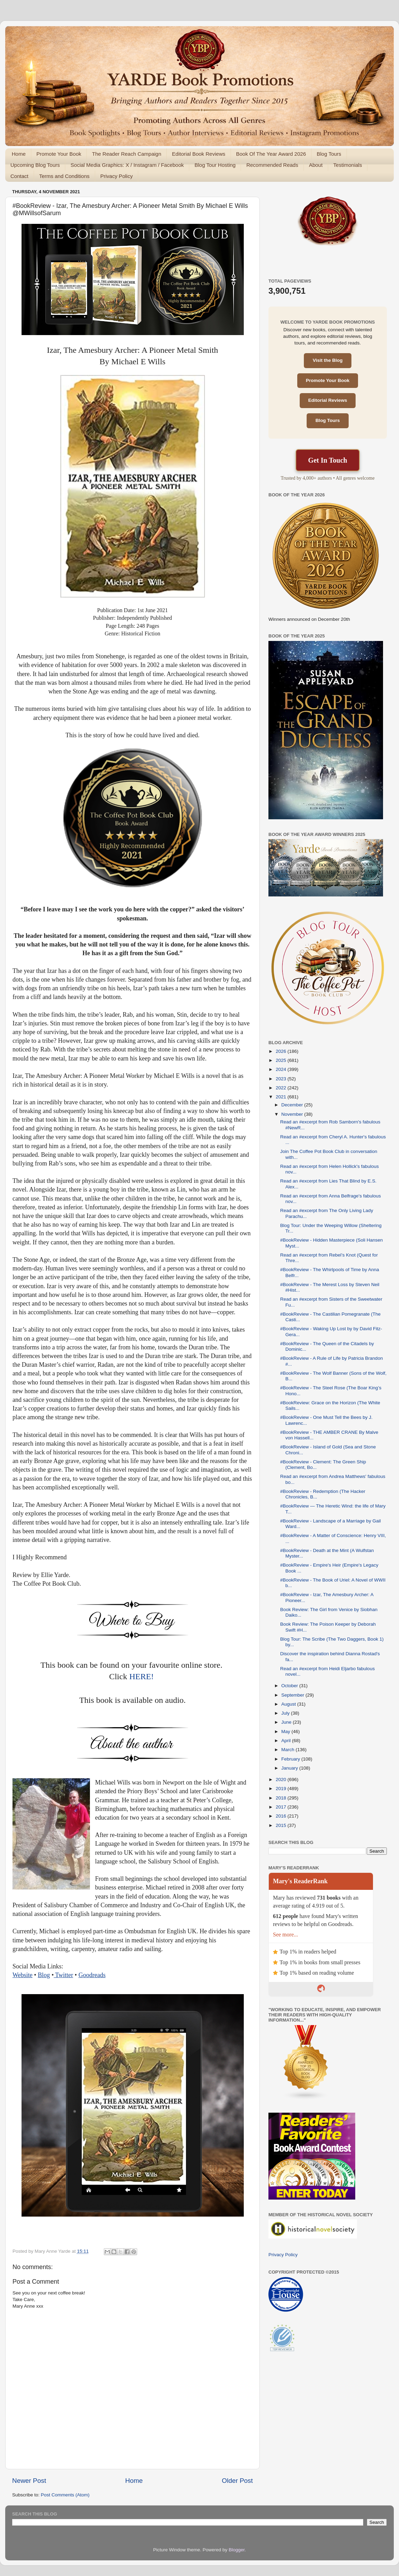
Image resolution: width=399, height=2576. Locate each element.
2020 (282, 1779)
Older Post (237, 2480)
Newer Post (29, 2480)
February (291, 1759)
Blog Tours (329, 154)
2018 (282, 1798)
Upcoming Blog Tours (35, 165)
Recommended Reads (272, 165)
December (292, 1104)
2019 (282, 1788)
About (316, 165)
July (286, 1713)
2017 (282, 1807)
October (290, 1685)
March (288, 1749)
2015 (282, 1825)
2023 (282, 1078)
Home (19, 154)
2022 (282, 1087)
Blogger (237, 2549)
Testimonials (347, 165)
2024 (282, 1069)
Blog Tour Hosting (214, 165)
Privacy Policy (116, 176)
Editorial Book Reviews (198, 154)
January (290, 1768)
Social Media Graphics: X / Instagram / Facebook (127, 165)
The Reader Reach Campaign (126, 154)
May (286, 1731)
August (289, 1704)
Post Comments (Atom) (65, 2494)
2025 (282, 1060)
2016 (282, 1816)
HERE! (141, 1676)
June (287, 1722)
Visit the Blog (327, 360)
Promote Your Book (58, 154)
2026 (282, 1051)
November (292, 1114)
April (286, 1740)
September (293, 1695)
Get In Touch (327, 460)
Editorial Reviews (327, 400)
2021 (282, 1096)
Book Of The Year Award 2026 (271, 154)
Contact (19, 176)
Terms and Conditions (64, 176)
